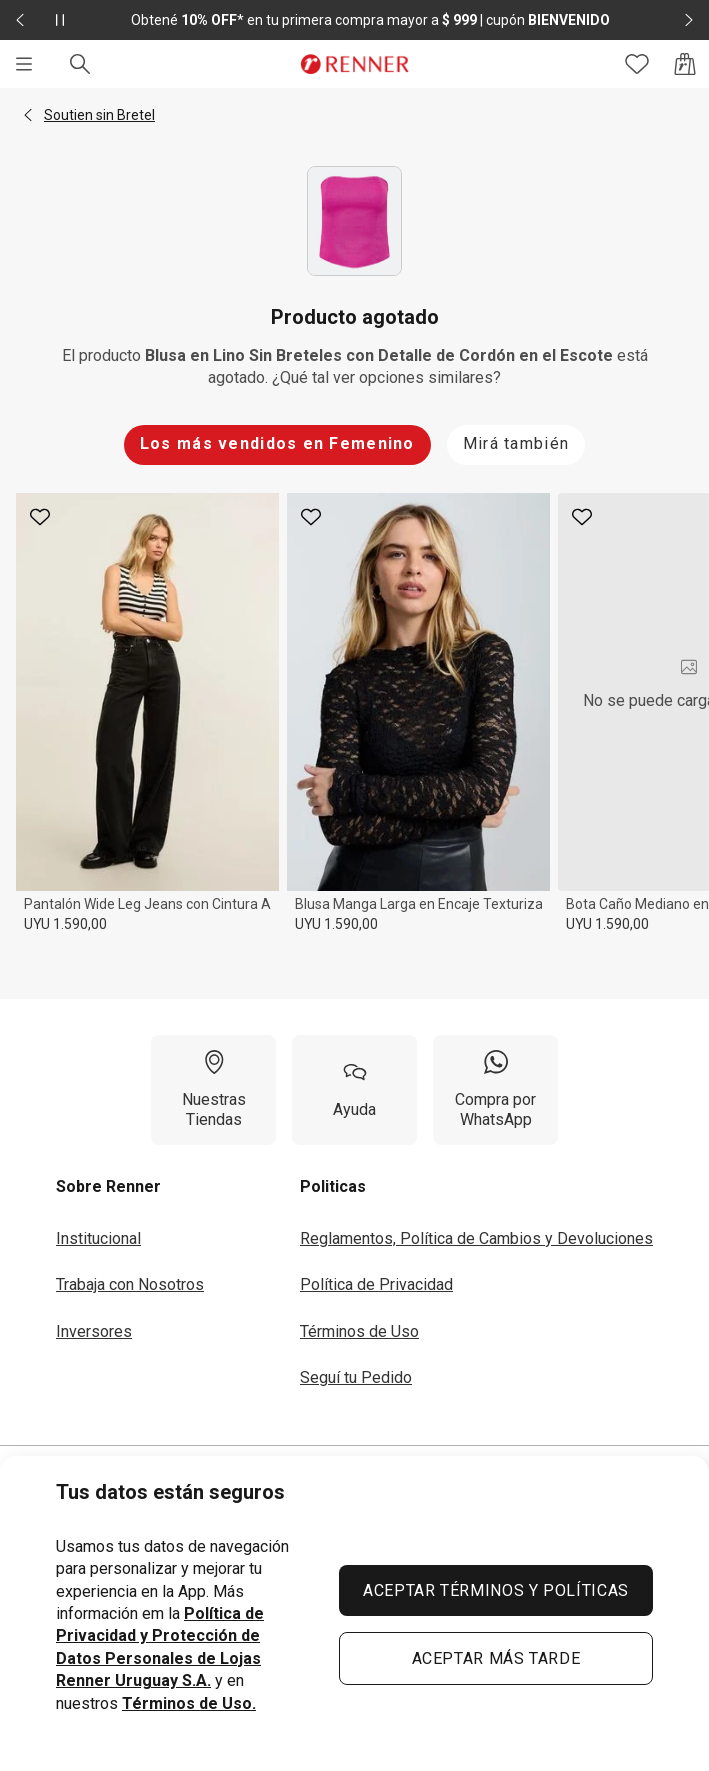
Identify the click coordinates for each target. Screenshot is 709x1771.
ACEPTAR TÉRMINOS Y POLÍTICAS (496, 1590)
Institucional (98, 1238)
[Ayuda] (354, 1090)
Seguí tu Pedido (356, 1377)
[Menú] (24, 64)
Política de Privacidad (376, 1284)
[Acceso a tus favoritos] (637, 64)
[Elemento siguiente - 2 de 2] (689, 20)
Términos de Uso (359, 1331)
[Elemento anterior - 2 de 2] (20, 20)
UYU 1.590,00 (65, 924)
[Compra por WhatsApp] (495, 1090)
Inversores (94, 1331)
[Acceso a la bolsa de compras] (685, 64)
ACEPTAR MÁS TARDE (496, 1658)
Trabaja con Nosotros (130, 1284)
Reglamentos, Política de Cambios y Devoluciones (476, 1238)
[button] (28, 115)
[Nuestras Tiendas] (213, 1090)
